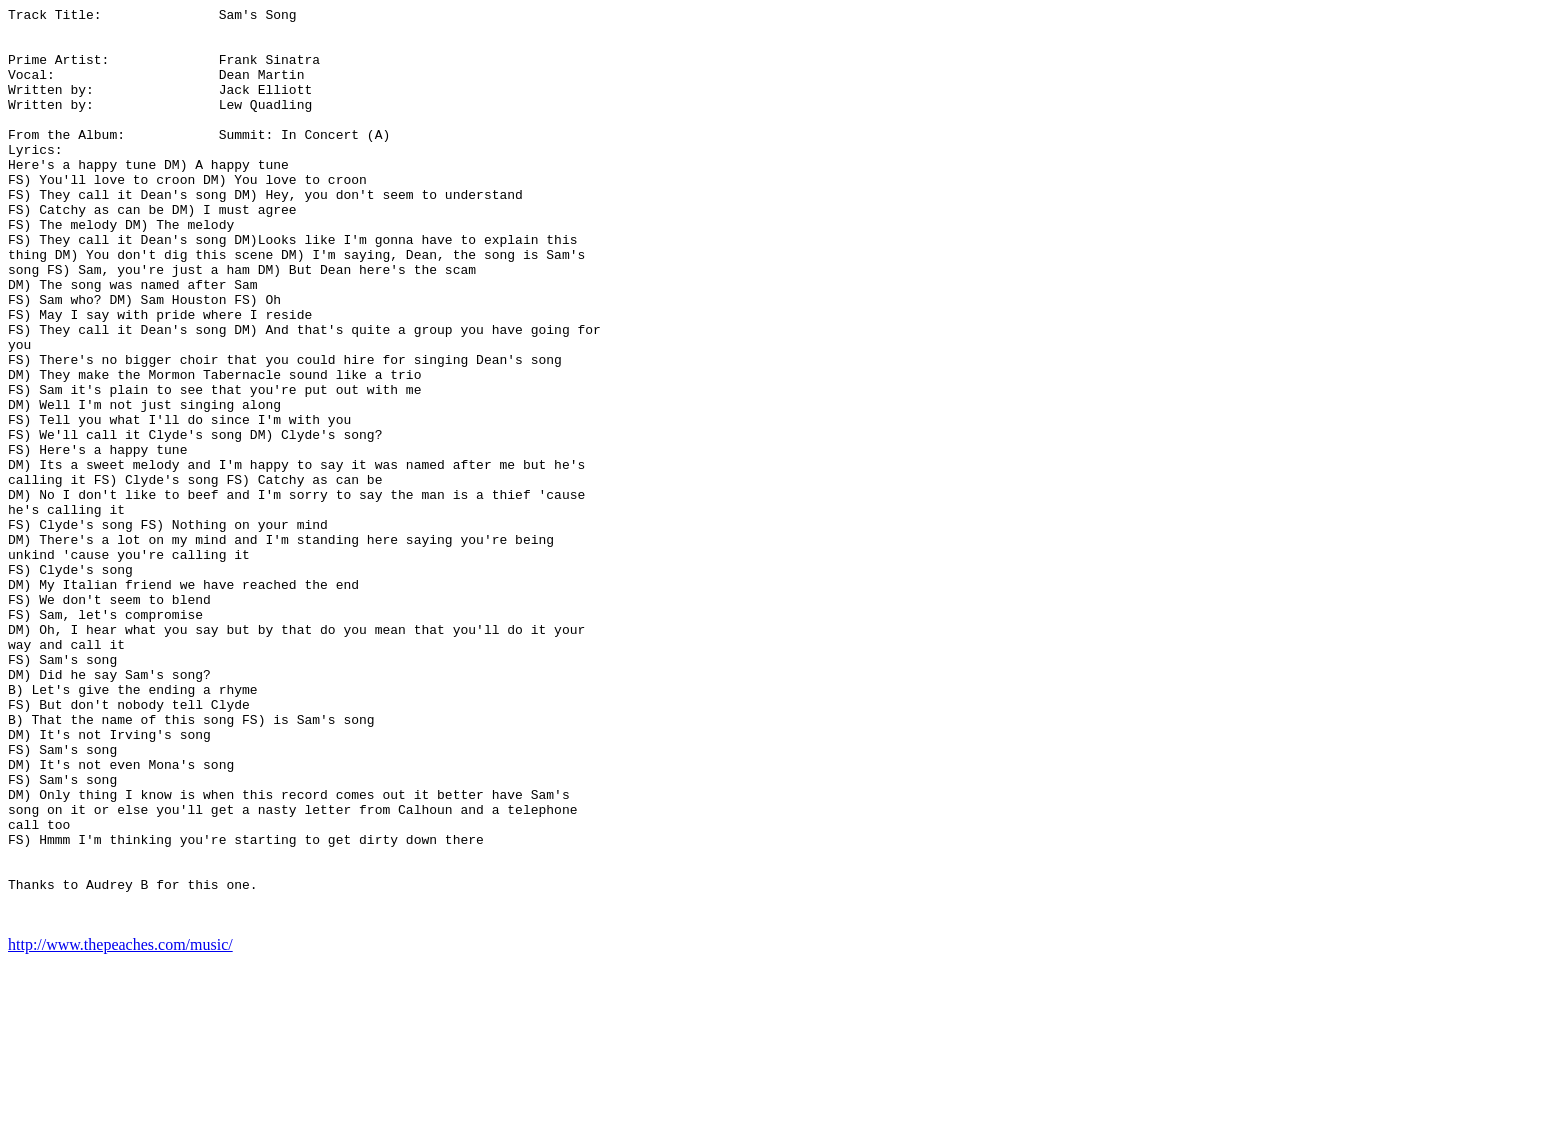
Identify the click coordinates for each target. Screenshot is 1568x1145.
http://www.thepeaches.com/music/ (120, 1127)
